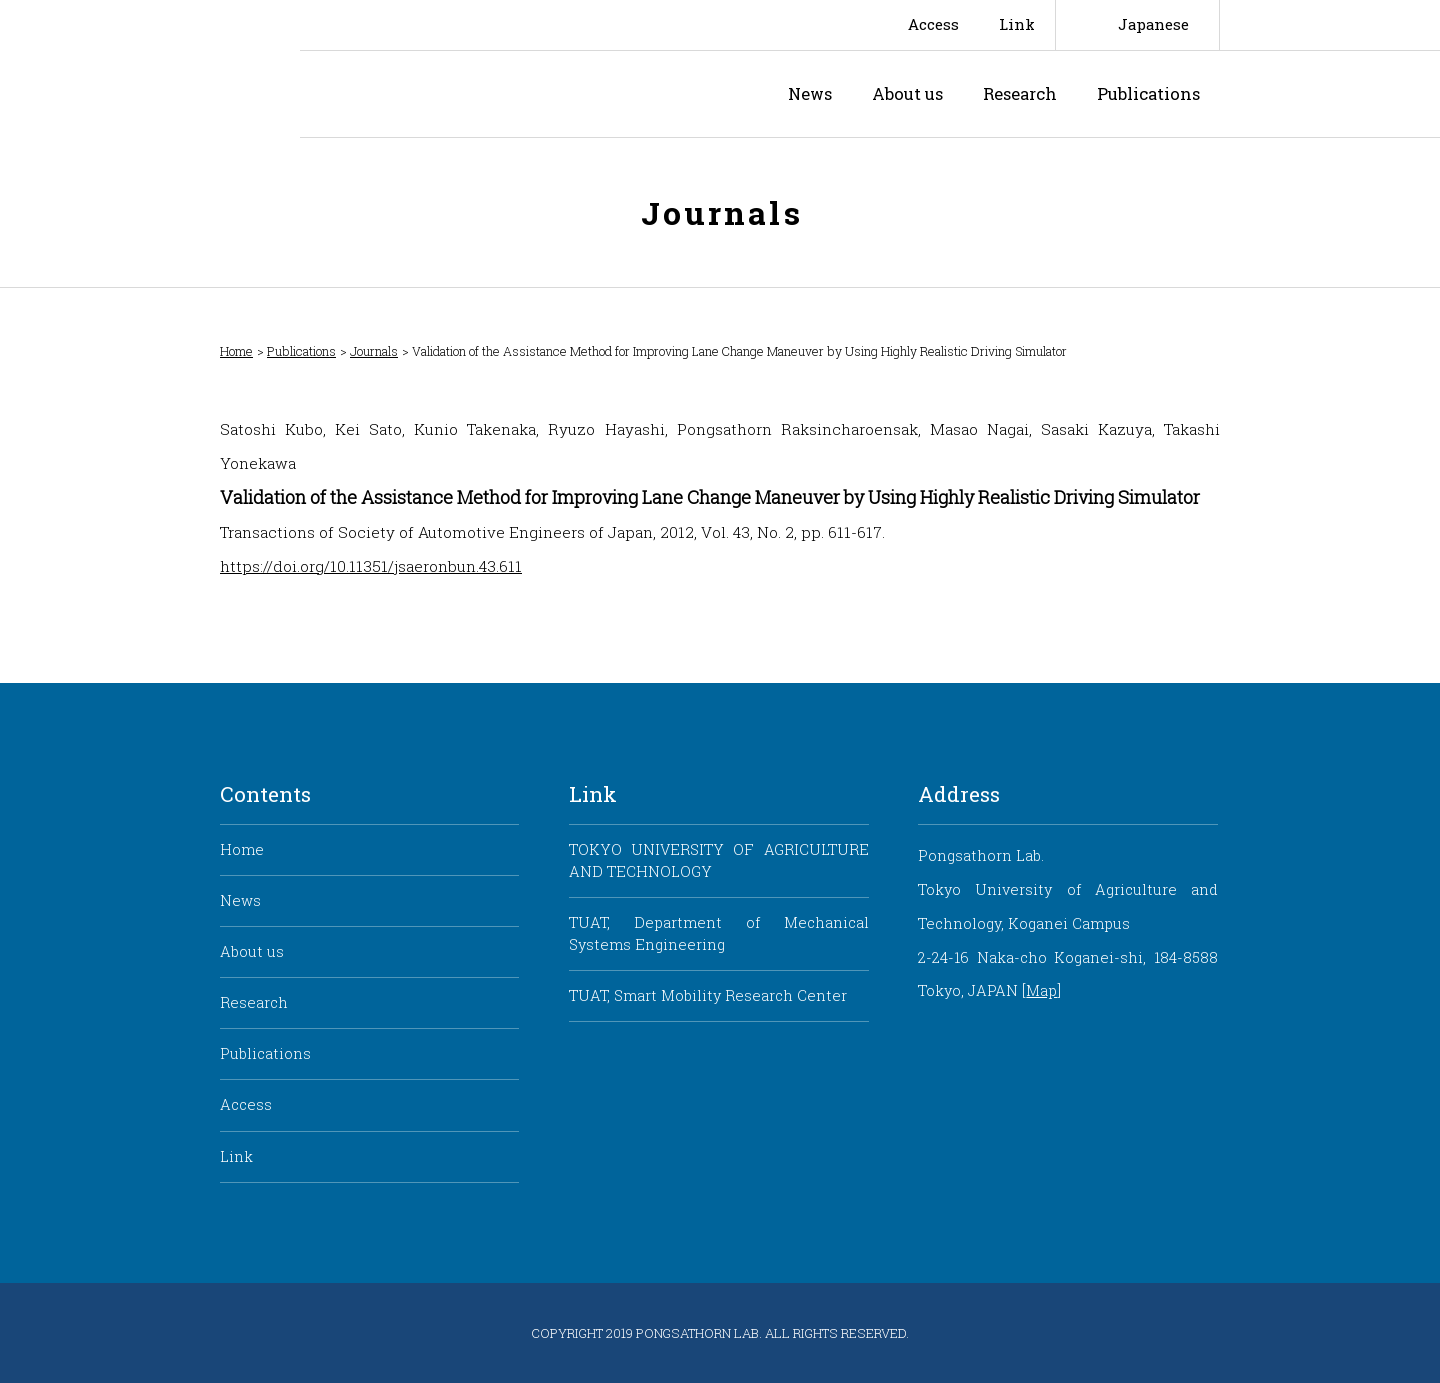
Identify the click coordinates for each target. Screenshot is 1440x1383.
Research (1020, 93)
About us (907, 93)
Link (1017, 24)
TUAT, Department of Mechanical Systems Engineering (718, 933)
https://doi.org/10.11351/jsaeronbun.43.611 (371, 566)
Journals (374, 351)
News (810, 93)
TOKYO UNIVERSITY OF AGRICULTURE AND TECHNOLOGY (718, 860)
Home (236, 351)
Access (933, 24)
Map (1041, 990)
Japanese (1153, 24)
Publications (1148, 93)
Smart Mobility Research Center (150, 69)
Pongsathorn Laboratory (474, 94)
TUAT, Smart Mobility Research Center (708, 995)
